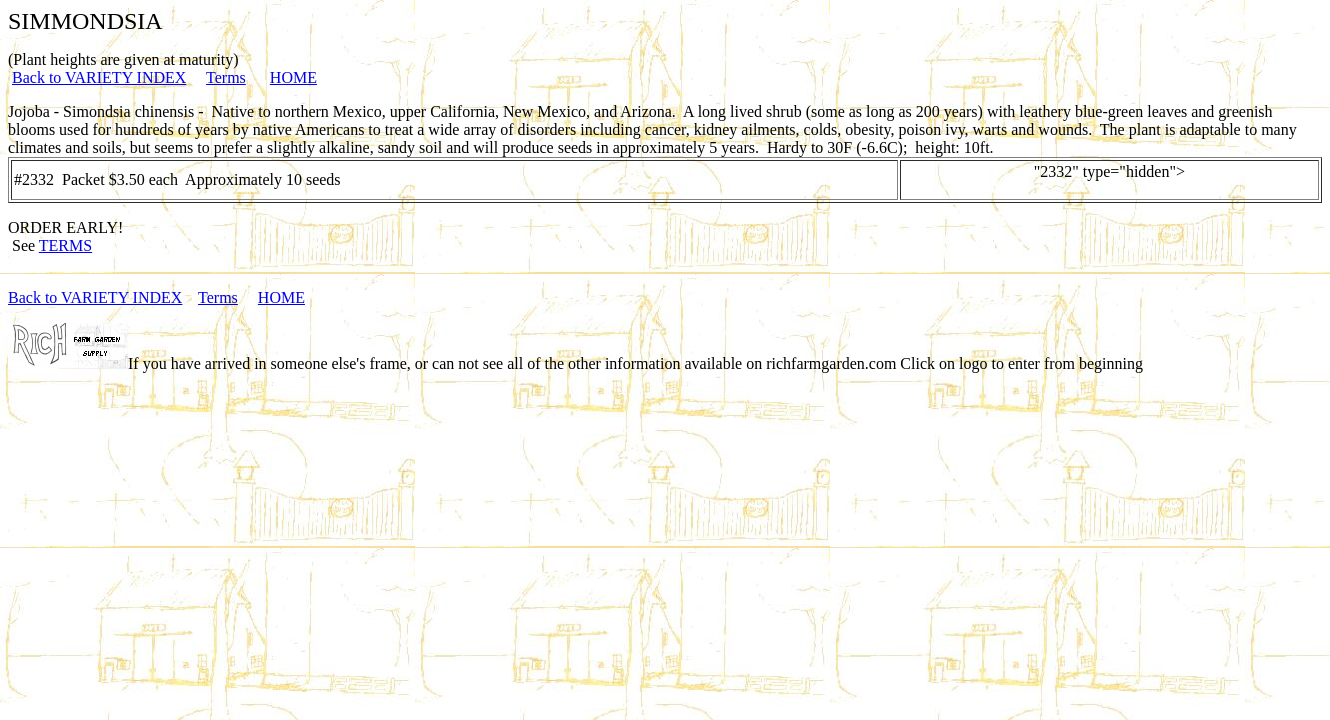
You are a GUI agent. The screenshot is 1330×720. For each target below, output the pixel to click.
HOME (293, 77)
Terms (226, 77)
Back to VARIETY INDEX (99, 77)
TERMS (65, 245)
